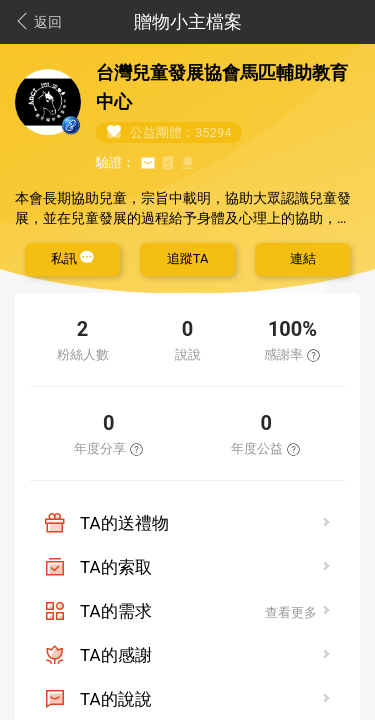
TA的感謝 (116, 655)
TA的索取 (116, 567)
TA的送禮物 (124, 523)
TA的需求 (116, 611)
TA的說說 (116, 699)
